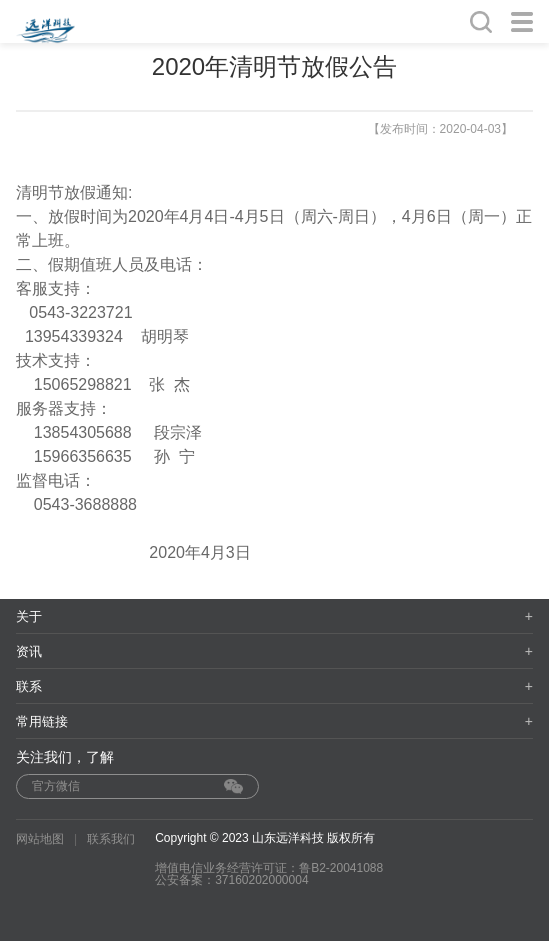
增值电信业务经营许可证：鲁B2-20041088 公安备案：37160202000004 (269, 874)
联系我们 (111, 839)
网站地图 (40, 839)
